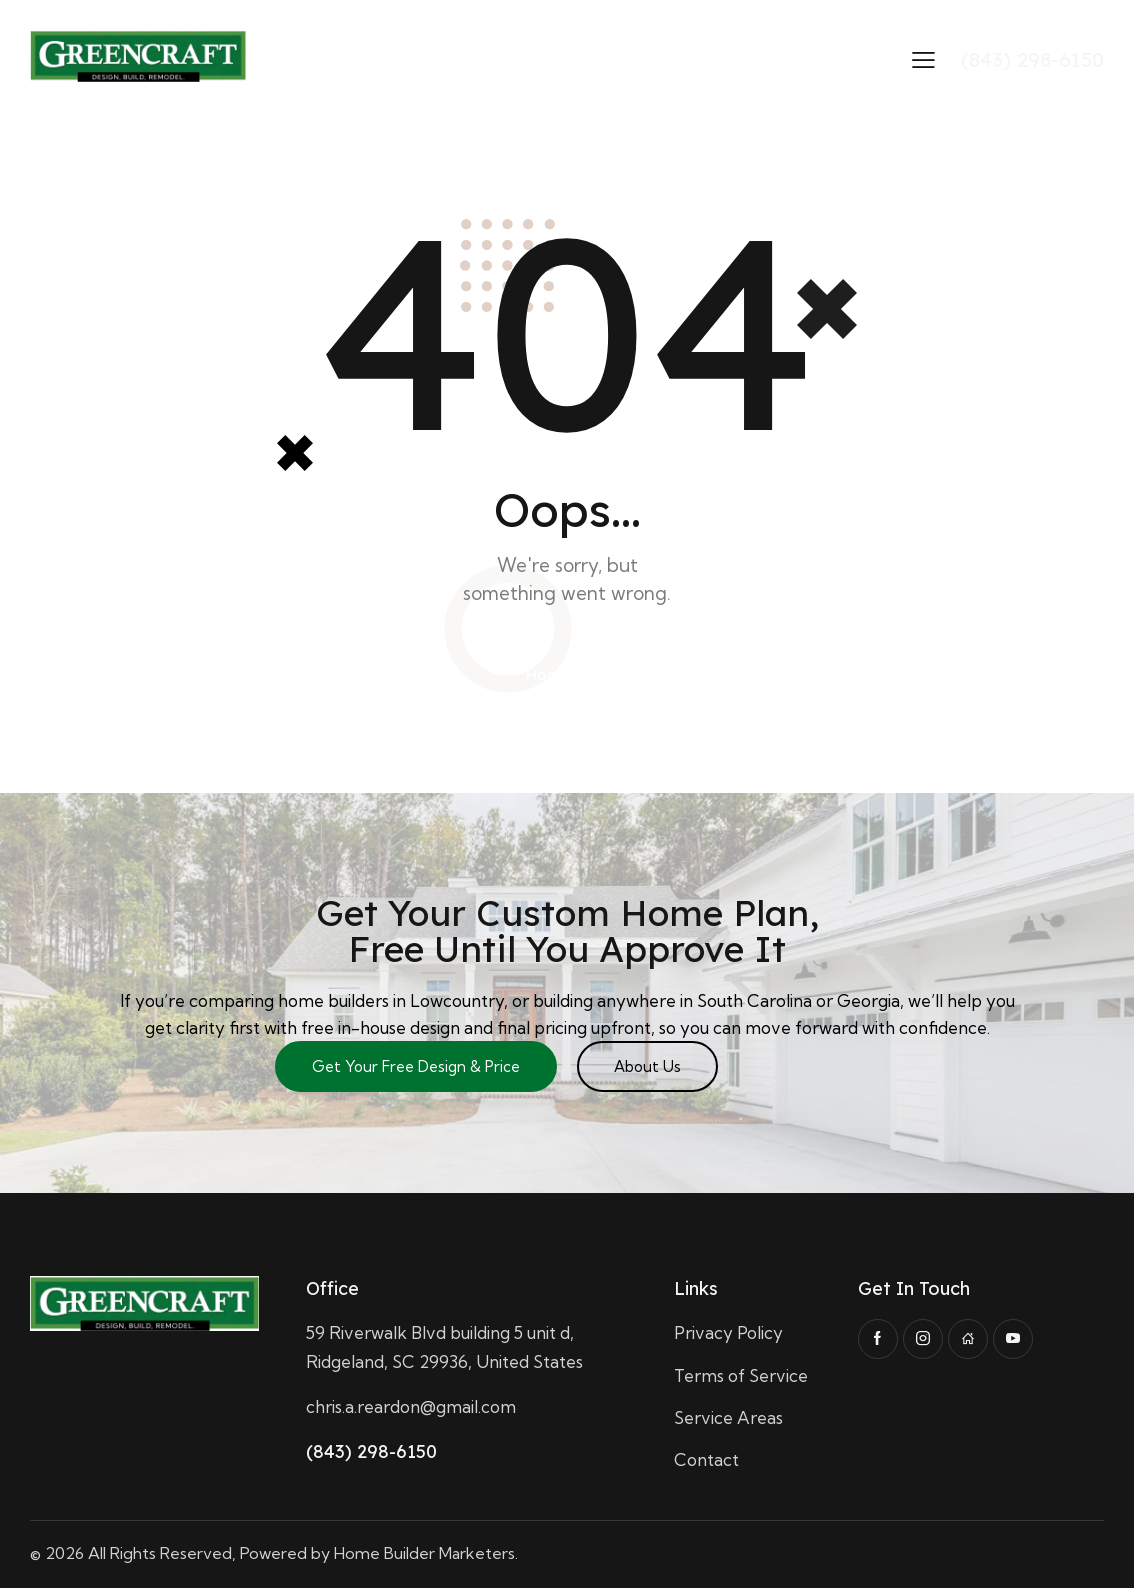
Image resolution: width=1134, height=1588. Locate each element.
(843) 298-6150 (371, 1451)
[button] (923, 58)
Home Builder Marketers (424, 1553)
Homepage (567, 674)
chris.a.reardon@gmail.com (411, 1406)
